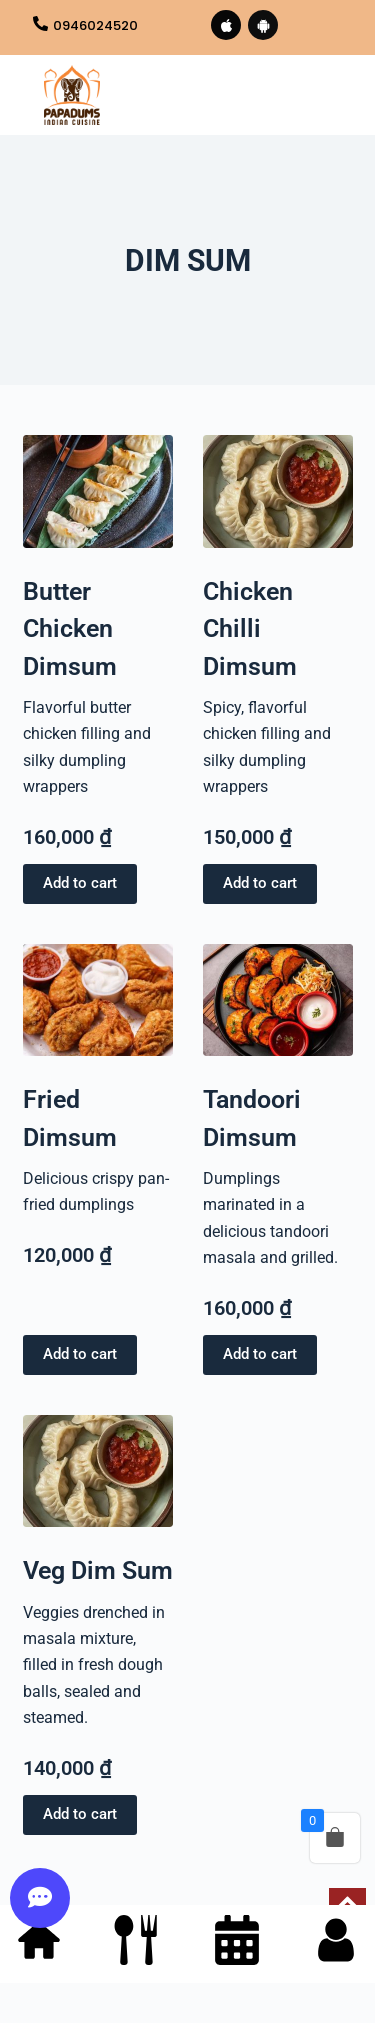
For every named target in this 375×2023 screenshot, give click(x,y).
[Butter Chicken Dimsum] (98, 491)
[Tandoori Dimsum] (278, 1000)
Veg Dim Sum (98, 1570)
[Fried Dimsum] (98, 1000)
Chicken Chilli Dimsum (250, 629)
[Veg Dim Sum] (98, 1471)
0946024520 (95, 25)
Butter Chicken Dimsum (70, 629)
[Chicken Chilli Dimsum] (278, 491)
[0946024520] (40, 25)
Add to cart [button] (80, 883)
